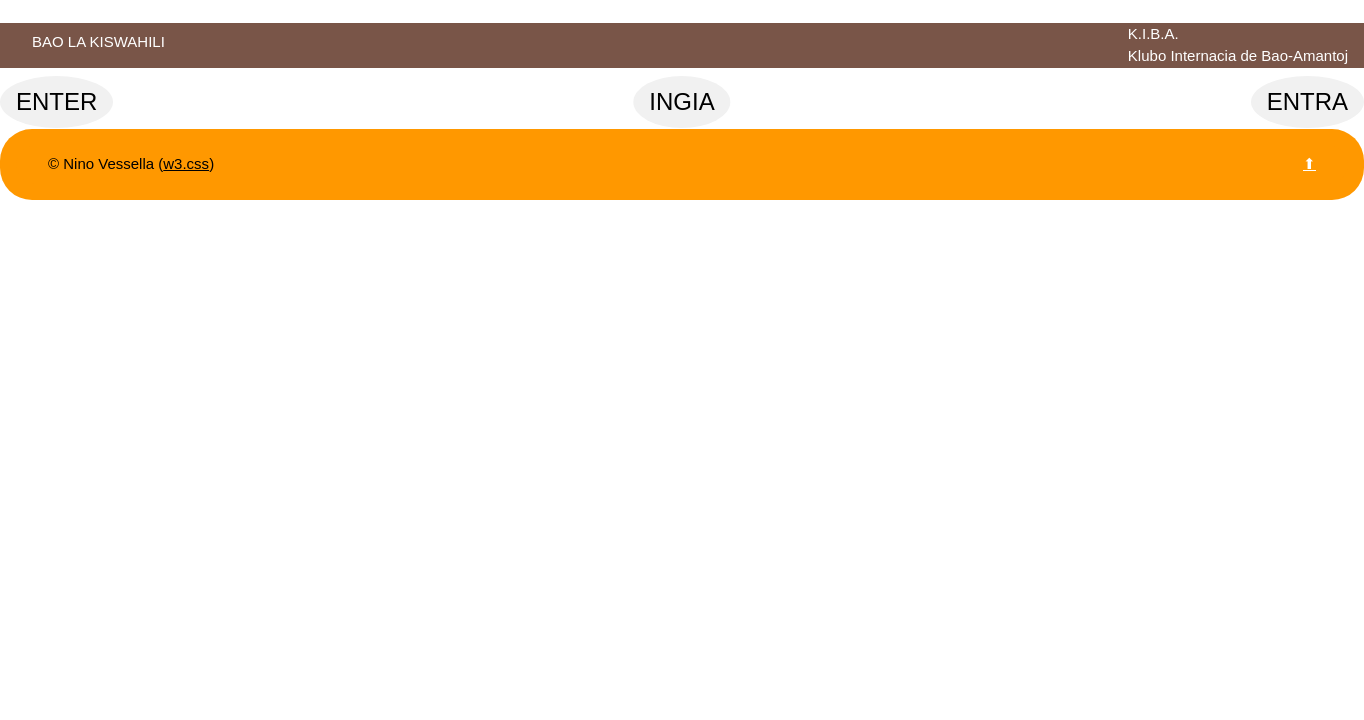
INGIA (681, 101)
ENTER (56, 101)
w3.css (186, 163)
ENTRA (1307, 101)
